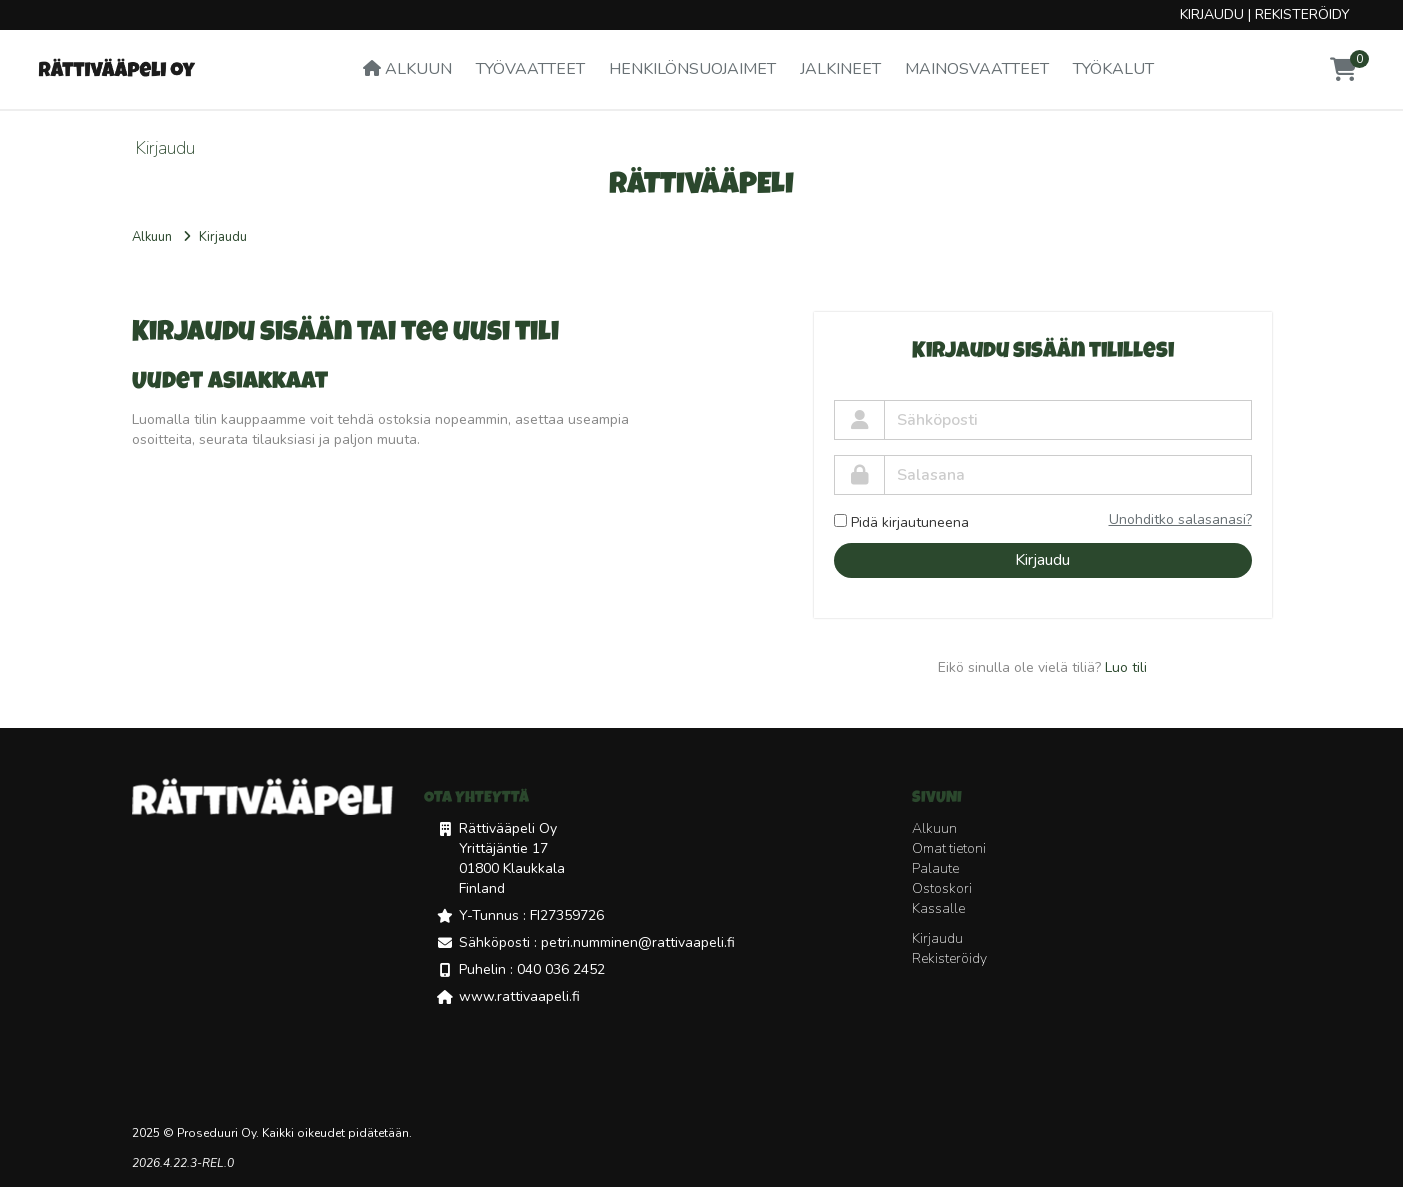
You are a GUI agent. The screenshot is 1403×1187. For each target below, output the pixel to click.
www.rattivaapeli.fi (519, 996)
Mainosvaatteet (977, 69)
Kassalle (938, 908)
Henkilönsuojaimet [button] (692, 69)
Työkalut (1113, 69)
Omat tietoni (949, 848)
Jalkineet (840, 69)
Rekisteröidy (1302, 14)
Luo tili (1126, 667)
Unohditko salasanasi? (1180, 519)
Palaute (935, 868)
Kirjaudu (1212, 14)
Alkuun (407, 69)
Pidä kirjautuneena (901, 522)
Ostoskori (942, 888)
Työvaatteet (530, 69)
